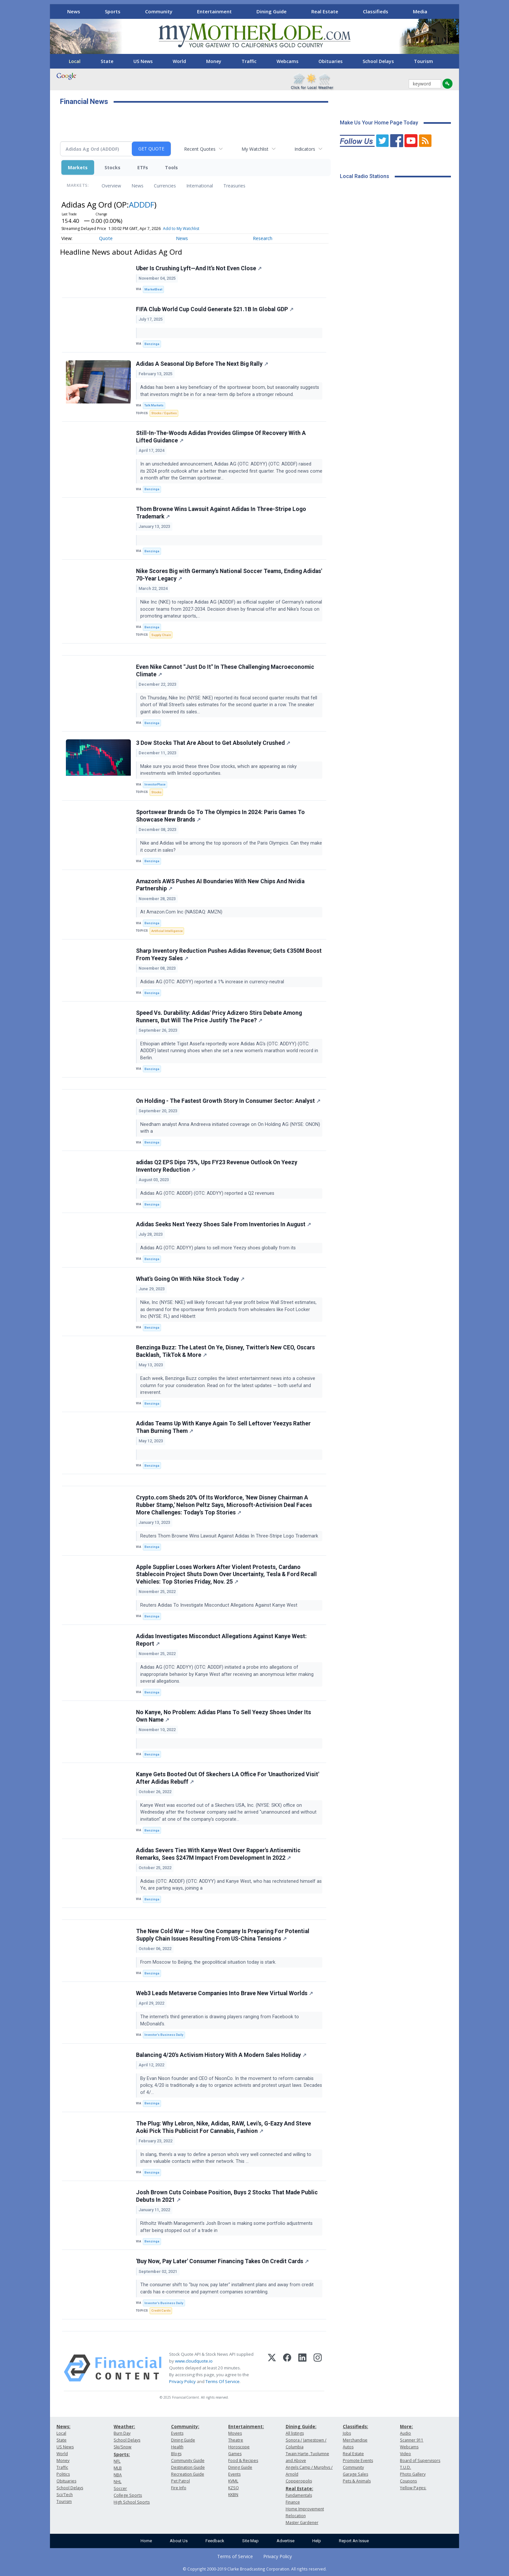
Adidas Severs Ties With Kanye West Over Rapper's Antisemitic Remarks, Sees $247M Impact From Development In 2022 (218, 1854)
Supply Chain (161, 635)
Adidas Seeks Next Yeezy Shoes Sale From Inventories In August (223, 1224)
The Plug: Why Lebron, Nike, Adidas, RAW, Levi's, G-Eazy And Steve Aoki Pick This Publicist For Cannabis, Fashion (223, 2127)
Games (235, 2453)
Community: (185, 2426)
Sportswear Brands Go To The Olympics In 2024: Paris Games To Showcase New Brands (220, 816)
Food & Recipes (243, 2460)
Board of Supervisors (420, 2460)
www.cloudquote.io (194, 2361)
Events (177, 2433)
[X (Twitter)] (272, 2368)
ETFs (142, 167)
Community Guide (188, 2460)
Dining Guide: (301, 2426)
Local (75, 61)
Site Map (250, 2540)
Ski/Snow (122, 2447)
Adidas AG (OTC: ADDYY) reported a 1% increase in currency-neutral (213, 982)
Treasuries (234, 186)
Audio (405, 2433)
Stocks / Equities (164, 413)
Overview (111, 186)
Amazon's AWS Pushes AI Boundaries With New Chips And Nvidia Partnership (220, 885)
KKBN (233, 2494)
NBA (118, 2475)
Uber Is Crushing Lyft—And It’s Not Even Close (199, 268)
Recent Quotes (200, 149)
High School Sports (132, 2502)
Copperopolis (299, 2481)
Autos (348, 2447)
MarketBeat (153, 289)
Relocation (296, 2516)
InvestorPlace (155, 784)
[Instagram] (317, 2368)
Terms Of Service (222, 2381)
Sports (112, 11)
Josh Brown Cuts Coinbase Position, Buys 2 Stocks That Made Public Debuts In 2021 (227, 2196)
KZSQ (233, 2488)
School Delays (378, 61)
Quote (106, 238)
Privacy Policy (182, 2381)
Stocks (112, 167)
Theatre (235, 2440)
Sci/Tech (64, 2494)
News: (63, 2426)
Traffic (249, 61)
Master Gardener (302, 2522)
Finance (293, 2502)
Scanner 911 (411, 2440)
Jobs (347, 2433)
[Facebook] (287, 2368)
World (179, 61)
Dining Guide (271, 11)
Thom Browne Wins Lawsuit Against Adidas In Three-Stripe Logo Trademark (221, 513)
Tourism (423, 61)
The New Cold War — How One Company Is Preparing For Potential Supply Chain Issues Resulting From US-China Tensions (222, 1935)
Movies (235, 2433)
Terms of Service (235, 2556)
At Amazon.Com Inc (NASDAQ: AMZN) (182, 912)
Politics (63, 2474)
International (199, 186)
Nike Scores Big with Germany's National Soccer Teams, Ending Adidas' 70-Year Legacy (229, 575)
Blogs (176, 2453)
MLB (118, 2468)
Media (420, 11)
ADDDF (141, 204)
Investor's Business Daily (163, 2034)
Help (316, 2540)
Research (262, 238)
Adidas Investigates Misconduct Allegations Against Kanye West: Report (221, 1640)
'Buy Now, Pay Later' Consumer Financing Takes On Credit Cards (222, 2261)
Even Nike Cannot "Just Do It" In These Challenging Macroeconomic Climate (225, 671)
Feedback (214, 2540)
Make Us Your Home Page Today (379, 123)
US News (143, 61)
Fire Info (178, 2488)
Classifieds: (355, 2426)
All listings (295, 2433)
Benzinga (151, 344)
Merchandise (355, 2440)
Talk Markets (154, 405)
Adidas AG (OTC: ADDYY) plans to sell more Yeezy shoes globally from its (219, 1248)
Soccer (120, 2488)
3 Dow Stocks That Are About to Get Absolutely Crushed (213, 743)
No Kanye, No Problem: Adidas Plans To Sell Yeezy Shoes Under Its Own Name (223, 1716)
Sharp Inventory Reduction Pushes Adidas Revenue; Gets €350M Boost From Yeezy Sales (229, 955)
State (107, 61)
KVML (233, 2481)
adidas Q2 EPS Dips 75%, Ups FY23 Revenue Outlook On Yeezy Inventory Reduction (216, 1166)
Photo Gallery (413, 2474)
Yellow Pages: (413, 2488)
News (73, 11)
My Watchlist (255, 149)
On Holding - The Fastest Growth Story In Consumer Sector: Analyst (228, 1101)
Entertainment (214, 11)
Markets (78, 167)
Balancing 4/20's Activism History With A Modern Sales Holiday (221, 2055)
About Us (179, 2540)
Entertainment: (246, 2426)
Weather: (124, 2426)
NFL (117, 2461)
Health (177, 2447)
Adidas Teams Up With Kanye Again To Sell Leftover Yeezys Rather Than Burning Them (223, 1427)
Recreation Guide (187, 2474)
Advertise (285, 2540)
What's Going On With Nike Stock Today (190, 1279)
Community (158, 11)
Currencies (165, 186)
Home (146, 2540)
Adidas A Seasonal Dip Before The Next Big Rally (202, 364)
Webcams (287, 61)
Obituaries (330, 61)
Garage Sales (355, 2474)
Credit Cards (161, 2310)
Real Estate (324, 11)
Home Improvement (305, 2509)
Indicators (304, 149)
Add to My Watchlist (181, 228)
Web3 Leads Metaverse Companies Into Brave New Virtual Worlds (224, 1993)
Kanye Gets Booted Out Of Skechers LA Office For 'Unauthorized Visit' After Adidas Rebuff (227, 1778)
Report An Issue (354, 2540)
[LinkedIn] (302, 2368)
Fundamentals (299, 2495)
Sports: (122, 2454)
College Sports (128, 2495)
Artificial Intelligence (167, 931)
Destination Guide (188, 2467)
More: (406, 2426)
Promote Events (358, 2460)
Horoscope (239, 2447)
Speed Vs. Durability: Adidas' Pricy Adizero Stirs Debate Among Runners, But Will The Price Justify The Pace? (219, 1017)
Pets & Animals (357, 2481)
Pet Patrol (180, 2481)
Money (213, 61)
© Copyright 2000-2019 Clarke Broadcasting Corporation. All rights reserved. (255, 2568)
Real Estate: (299, 2488)
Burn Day (122, 2433)
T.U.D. (405, 2467)
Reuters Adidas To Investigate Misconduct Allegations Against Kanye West (219, 1605)
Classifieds (375, 11)
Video (405, 2453)
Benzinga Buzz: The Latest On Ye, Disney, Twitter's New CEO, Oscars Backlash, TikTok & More (225, 1351)
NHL (117, 2481)
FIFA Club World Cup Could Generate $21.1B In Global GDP (214, 309)
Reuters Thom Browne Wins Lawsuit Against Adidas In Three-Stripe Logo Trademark (229, 1536)
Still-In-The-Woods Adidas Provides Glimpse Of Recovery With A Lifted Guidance (221, 437)
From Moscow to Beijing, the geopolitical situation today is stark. (209, 1962)
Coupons (408, 2481)
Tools (171, 167)
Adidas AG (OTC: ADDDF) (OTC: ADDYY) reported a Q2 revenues (208, 1193)
